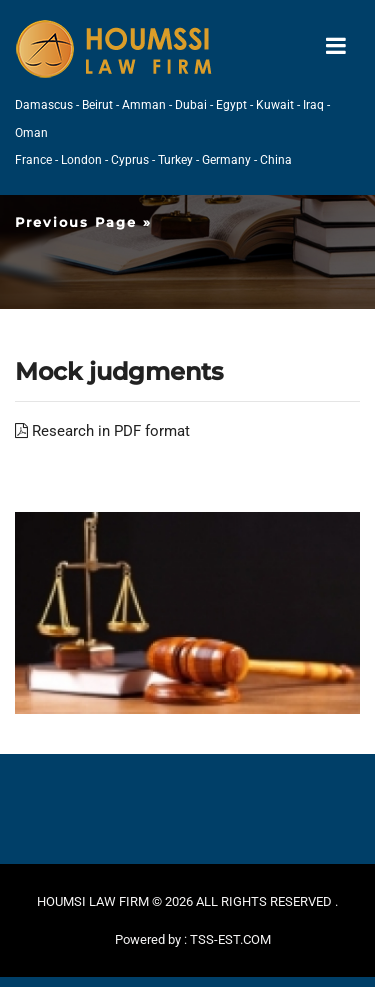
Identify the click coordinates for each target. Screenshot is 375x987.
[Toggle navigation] (336, 46)
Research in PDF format (102, 431)
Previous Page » (83, 222)
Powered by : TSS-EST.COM (193, 939)
